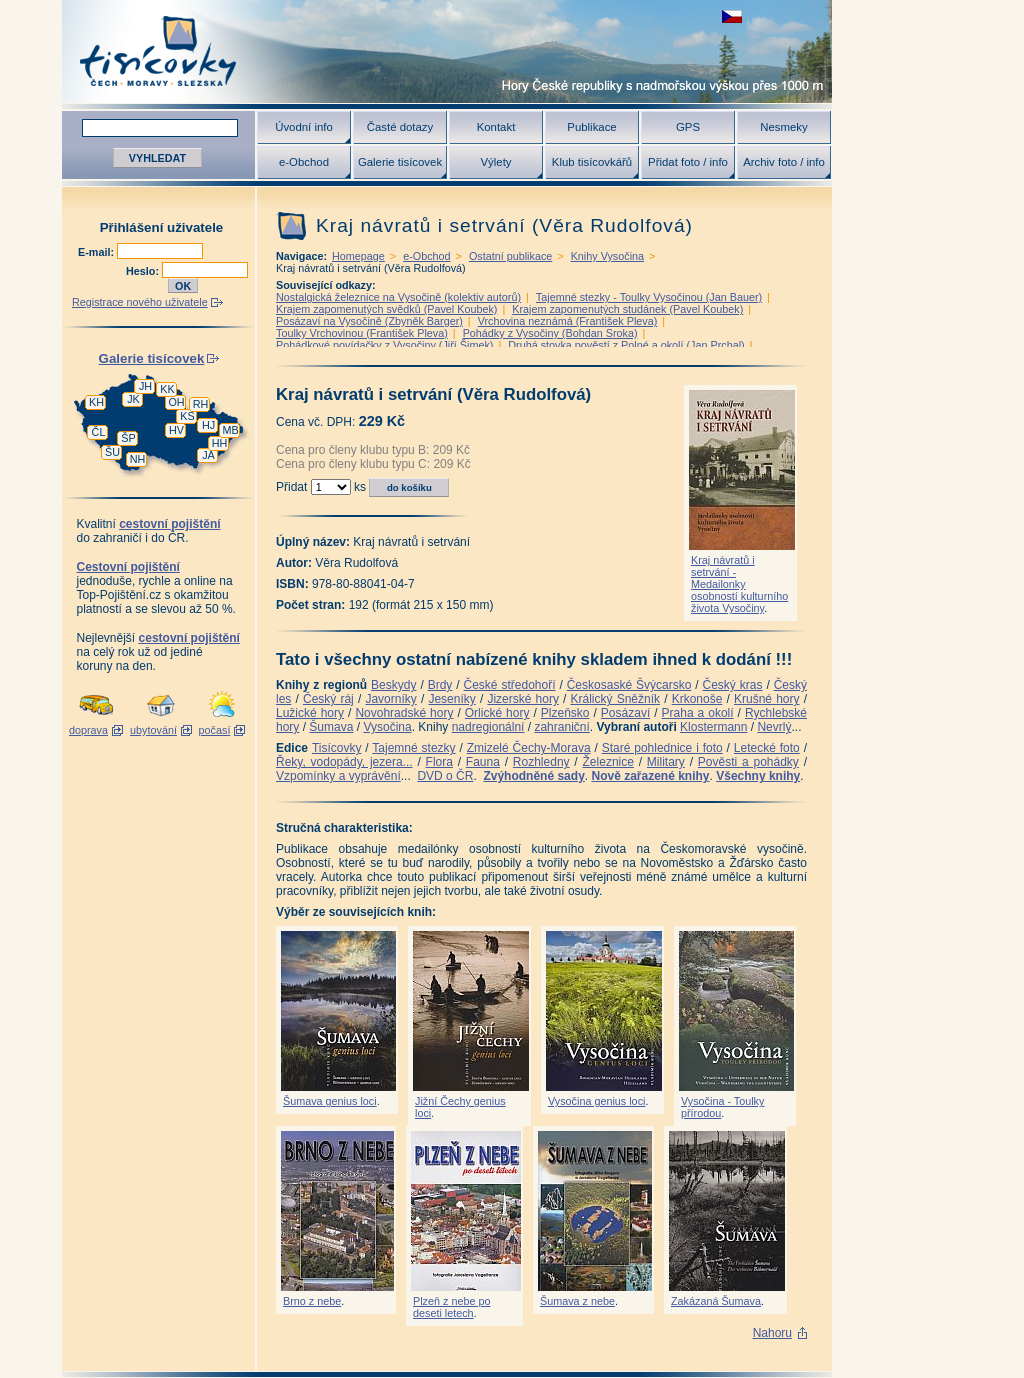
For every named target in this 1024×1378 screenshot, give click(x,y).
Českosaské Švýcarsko (629, 685)
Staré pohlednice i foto (662, 748)
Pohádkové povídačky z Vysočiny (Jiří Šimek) (384, 345)
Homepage (358, 256)
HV (176, 430)
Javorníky (390, 699)
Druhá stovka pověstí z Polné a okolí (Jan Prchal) (626, 345)
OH (176, 402)
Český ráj (328, 699)
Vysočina (387, 727)
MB (230, 430)
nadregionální (488, 727)
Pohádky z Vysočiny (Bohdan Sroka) (550, 333)
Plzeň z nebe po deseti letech (451, 1307)
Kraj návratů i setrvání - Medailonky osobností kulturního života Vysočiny (739, 584)
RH (201, 404)
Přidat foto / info (688, 162)
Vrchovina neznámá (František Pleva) (568, 321)
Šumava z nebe (577, 1301)
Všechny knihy (758, 776)
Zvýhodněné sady (533, 776)
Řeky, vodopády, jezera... (344, 762)
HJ (208, 425)
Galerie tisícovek (400, 162)
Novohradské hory (404, 713)
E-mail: (97, 252)
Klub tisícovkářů (592, 162)
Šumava (331, 727)
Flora (439, 762)
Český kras (733, 685)
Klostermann (713, 727)
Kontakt (496, 127)
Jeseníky (451, 699)
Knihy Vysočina (607, 256)
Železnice (608, 762)
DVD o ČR (445, 776)
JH (145, 386)
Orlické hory (497, 713)
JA (208, 455)
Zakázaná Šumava (716, 1301)
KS (187, 416)
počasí (215, 730)
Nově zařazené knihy (650, 776)
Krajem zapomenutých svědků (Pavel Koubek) (386, 309)
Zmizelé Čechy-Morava (529, 748)
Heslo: (144, 271)
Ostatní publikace (510, 256)
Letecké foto (767, 748)
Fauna (483, 762)
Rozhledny (541, 762)
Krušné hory (767, 699)
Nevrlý (774, 727)
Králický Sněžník (616, 699)
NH (138, 459)
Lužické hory (310, 713)
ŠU (112, 452)
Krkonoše (697, 699)
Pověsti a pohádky (748, 762)
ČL (99, 432)
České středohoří (510, 685)
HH (220, 443)
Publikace (591, 127)
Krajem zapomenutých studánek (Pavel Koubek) (627, 309)
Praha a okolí (698, 713)
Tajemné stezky (413, 748)
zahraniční (561, 727)
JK (133, 399)
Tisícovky (337, 748)
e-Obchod (304, 162)
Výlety (495, 162)
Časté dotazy (400, 127)
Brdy (440, 685)
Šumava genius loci (330, 1101)
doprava (88, 730)
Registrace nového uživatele (140, 302)
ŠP (128, 438)
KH (96, 402)
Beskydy (393, 685)
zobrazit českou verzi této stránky (732, 16)
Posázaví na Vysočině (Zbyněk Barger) (369, 321)
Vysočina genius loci (596, 1101)
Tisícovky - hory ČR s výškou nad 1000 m (447, 51)
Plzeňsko (565, 713)
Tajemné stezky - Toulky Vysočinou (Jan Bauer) (649, 297)
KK (167, 389)
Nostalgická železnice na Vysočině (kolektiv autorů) (398, 297)
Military (666, 762)
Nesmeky (783, 127)
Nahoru (772, 1333)
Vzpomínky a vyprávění (338, 776)
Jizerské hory (523, 699)
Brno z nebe (312, 1301)
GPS (688, 127)
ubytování (153, 730)
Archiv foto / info (784, 162)
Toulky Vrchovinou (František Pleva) (362, 333)
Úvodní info (304, 127)
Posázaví (625, 713)
